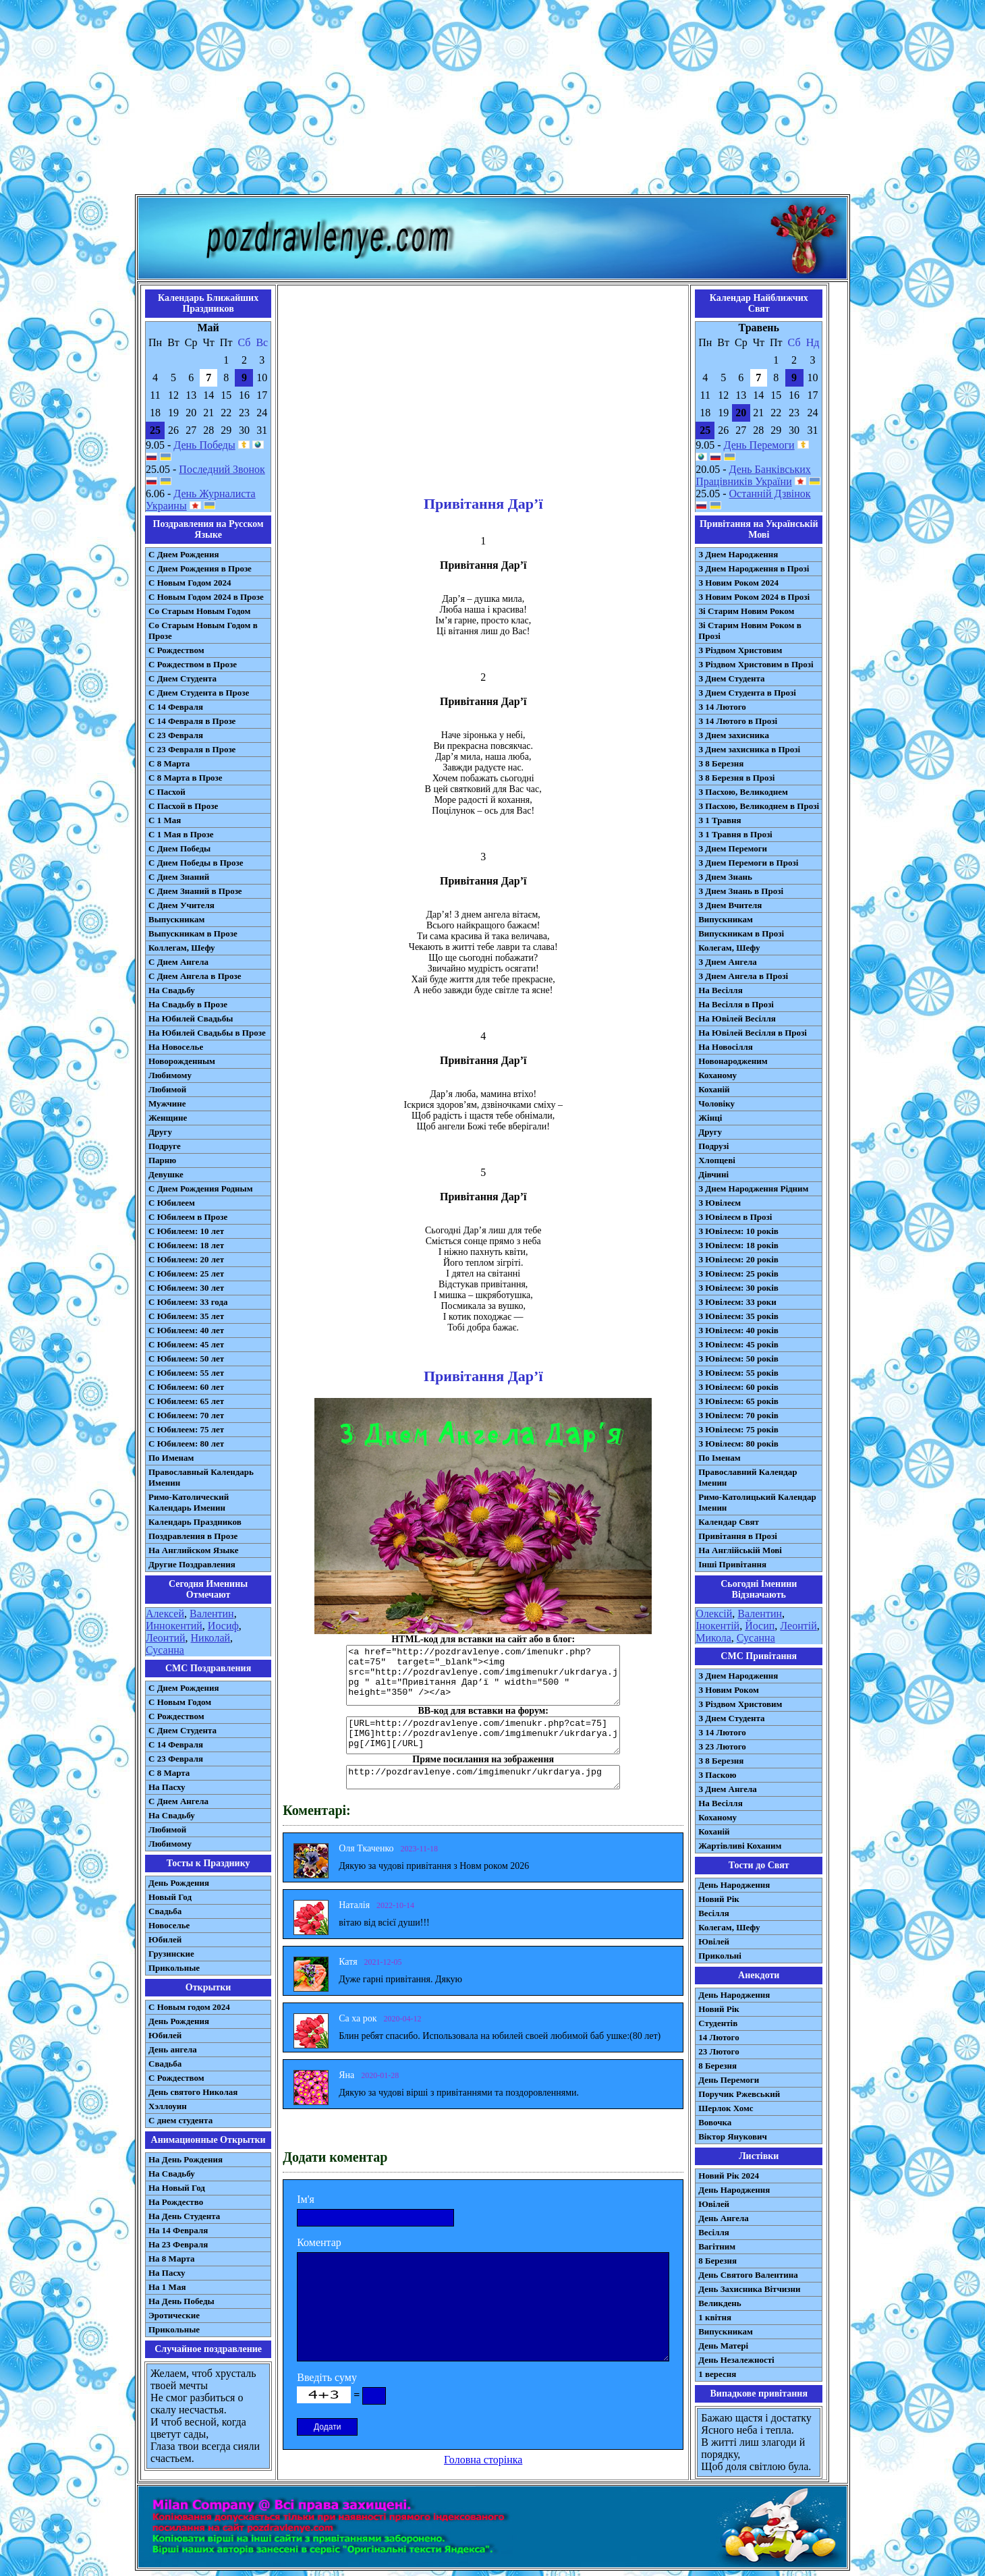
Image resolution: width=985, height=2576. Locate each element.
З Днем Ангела (727, 962)
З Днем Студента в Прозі (747, 693)
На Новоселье (175, 1047)
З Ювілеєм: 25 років (738, 1273)
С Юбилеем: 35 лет (186, 1316)
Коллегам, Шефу (181, 948)
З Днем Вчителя (730, 905)
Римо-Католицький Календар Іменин (757, 1502)
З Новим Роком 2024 (738, 583)
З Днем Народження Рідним (753, 1188)
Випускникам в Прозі (741, 933)
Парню (162, 1160)
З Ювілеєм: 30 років (738, 1288)
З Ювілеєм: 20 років (738, 1259)
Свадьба (164, 1911)
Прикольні (719, 1956)
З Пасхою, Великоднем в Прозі (758, 806)
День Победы (204, 445)
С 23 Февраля (175, 735)
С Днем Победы (179, 848)
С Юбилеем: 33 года (188, 1302)
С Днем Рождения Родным (200, 1188)
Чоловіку (716, 1103)
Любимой (167, 1089)
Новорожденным (181, 1061)
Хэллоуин (167, 2106)
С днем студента (180, 2120)
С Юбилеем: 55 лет (186, 1373)
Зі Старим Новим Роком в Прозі (749, 630)
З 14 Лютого (722, 707)
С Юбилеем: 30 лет (186, 1288)
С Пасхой (167, 792)
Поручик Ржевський (739, 2094)
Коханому (717, 1075)
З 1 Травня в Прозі (735, 834)
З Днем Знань (725, 877)
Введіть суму (327, 2377)
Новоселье (169, 1925)
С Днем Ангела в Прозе (194, 976)
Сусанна (165, 1650)
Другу (160, 1132)
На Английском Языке (193, 1550)
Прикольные (174, 1968)
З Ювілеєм (719, 1203)
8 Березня (717, 2066)
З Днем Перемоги (732, 848)
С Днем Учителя (181, 905)
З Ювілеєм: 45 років (738, 1344)
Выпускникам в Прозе (192, 933)
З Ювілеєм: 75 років (738, 1429)
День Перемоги (759, 445)
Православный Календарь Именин (201, 1477)
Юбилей (164, 1939)
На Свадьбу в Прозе (187, 1004)
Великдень (719, 2303)
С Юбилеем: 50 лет (186, 1358)
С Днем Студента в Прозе (198, 693)
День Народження (734, 1885)
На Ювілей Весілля (737, 1018)
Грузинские (171, 1954)
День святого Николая (192, 2092)
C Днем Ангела (178, 1801)
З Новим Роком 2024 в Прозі (754, 597)
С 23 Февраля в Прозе (191, 749)
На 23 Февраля (178, 2244)
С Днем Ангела (178, 962)
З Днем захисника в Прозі (749, 749)
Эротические (174, 2315)
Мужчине (167, 1103)
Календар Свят (728, 1522)
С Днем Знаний (178, 877)
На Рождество (175, 2202)
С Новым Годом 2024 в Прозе (206, 597)
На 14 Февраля (178, 2230)
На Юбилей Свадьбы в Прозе (207, 1033)
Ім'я (305, 2199)
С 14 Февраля (175, 707)
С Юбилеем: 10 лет (186, 1231)
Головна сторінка (483, 2459)
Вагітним (716, 2246)
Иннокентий (174, 1625)
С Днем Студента (182, 678)
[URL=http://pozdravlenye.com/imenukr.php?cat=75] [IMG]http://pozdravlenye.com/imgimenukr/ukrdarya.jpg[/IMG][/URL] (483, 1735)
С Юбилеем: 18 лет (186, 1245)
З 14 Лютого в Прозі (737, 721)
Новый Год (170, 1897)
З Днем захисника (733, 735)
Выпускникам (176, 919)
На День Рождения (185, 2159)
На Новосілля (725, 1047)
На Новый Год (176, 2188)
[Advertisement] (492, 99)
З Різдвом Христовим (740, 650)
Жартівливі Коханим (739, 1846)
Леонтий (166, 1638)
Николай (211, 1638)
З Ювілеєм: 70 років (738, 1415)
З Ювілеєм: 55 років (738, 1373)
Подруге (164, 1146)
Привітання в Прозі (737, 1536)
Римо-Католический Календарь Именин (188, 1502)
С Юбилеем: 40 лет (186, 1330)
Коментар (319, 2242)
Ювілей (713, 1941)
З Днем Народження (738, 554)
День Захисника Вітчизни (749, 2289)
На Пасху (167, 1787)
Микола (713, 1638)
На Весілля (720, 990)
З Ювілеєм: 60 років (738, 1387)
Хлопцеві (716, 1160)
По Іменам (719, 1458)
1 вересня (717, 2374)
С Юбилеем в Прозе (187, 1217)
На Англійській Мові (740, 1550)
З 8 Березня (720, 763)
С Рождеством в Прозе (192, 664)
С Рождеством (176, 650)
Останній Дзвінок (770, 493)
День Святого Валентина (748, 2275)
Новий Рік (718, 1899)
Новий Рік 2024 (728, 2176)
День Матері (723, 2346)
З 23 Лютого (722, 1746)
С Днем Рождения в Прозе (200, 568)
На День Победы (181, 2301)
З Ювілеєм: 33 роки (737, 1302)
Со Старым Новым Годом (199, 611)
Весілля (713, 1913)
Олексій (714, 1613)
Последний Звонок (222, 469)
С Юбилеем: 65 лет (186, 1401)
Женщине (167, 1118)
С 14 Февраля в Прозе (191, 721)
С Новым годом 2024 (189, 2007)
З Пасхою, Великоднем (743, 792)
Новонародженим (733, 1061)
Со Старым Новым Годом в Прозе (203, 630)
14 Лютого (718, 2037)
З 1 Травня (719, 820)
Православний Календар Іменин (747, 1477)
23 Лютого (718, 2051)
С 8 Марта (169, 763)
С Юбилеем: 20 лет (186, 1259)
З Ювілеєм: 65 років (738, 1401)
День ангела (172, 2049)
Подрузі (713, 1146)
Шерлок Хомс (725, 2108)
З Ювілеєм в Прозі (735, 1217)
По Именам (171, 1458)
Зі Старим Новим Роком (746, 611)
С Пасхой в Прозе (183, 806)
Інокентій (717, 1625)
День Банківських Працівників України (753, 475)
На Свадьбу (171, 990)
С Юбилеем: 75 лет (186, 1429)
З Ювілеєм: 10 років (738, 1231)
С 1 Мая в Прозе (181, 834)
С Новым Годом (179, 1702)
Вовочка (714, 2122)
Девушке (166, 1174)
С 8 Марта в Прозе (185, 778)
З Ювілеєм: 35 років (738, 1316)
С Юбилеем (171, 1203)
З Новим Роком (728, 1690)
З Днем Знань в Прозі (740, 891)
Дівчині (713, 1174)
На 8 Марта (171, 2258)
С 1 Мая (164, 820)
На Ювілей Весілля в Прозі (752, 1033)
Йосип (760, 1625)
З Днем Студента (731, 678)
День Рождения (178, 1883)
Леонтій (798, 1625)
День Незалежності (736, 2360)
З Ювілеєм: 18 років (738, 1245)
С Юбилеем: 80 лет (186, 1443)
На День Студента (184, 2216)
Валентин (212, 1613)
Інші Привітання (732, 1564)
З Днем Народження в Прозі (753, 568)
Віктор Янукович (732, 2136)
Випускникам (725, 919)
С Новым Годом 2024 (189, 583)
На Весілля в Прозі (736, 1004)
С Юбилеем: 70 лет (186, 1415)
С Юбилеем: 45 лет (186, 1344)
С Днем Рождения (183, 554)
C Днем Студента (182, 1730)
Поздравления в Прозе (192, 1536)
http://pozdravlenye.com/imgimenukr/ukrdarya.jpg (483, 1777)
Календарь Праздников (195, 1522)
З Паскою (717, 1775)
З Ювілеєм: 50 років (738, 1358)
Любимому (170, 1075)
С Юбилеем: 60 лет (186, 1387)
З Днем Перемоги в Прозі (748, 863)
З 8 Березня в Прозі (736, 778)
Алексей (165, 1613)
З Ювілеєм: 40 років (738, 1330)
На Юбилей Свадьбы (190, 1018)
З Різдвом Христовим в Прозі (755, 664)
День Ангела (723, 2218)
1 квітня (714, 2317)
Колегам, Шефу (729, 948)
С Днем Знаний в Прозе (195, 891)
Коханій (713, 1089)
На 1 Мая (167, 2287)
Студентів (717, 2023)
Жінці (710, 1118)
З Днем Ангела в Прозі (743, 976)
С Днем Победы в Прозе (196, 863)
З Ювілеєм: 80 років (738, 1443)
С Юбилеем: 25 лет (186, 1273)
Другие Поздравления (191, 1564)
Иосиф (223, 1625)
